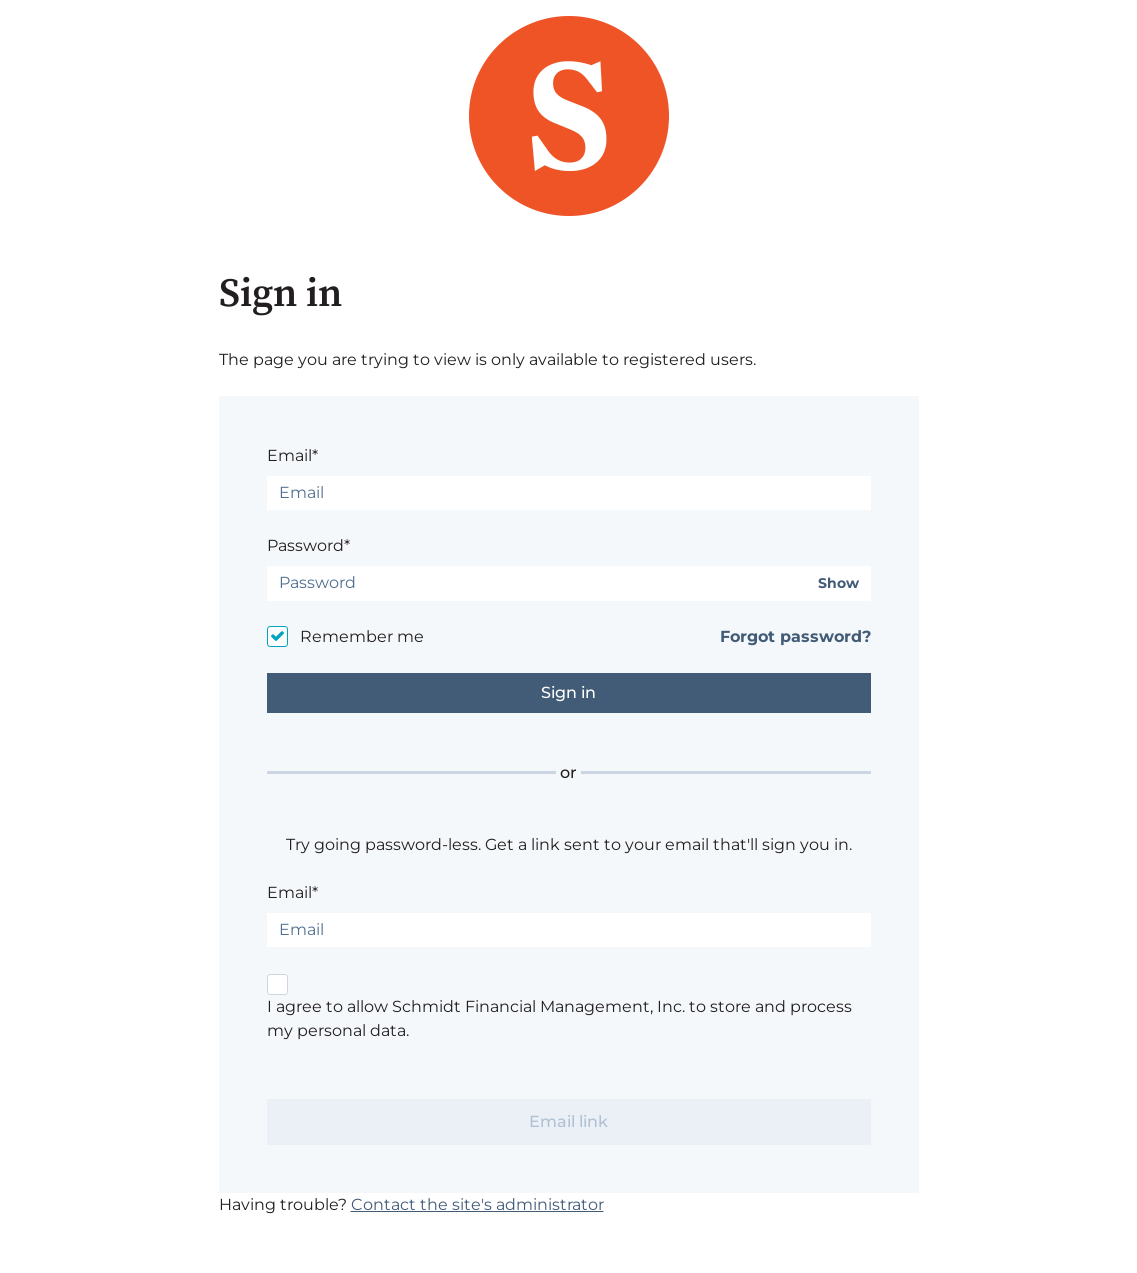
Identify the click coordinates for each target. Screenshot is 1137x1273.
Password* (308, 545)
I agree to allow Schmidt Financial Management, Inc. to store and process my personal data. (559, 1018)
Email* (292, 455)
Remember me (362, 636)
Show (838, 583)
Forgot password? (795, 636)
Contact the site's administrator (477, 1204)
